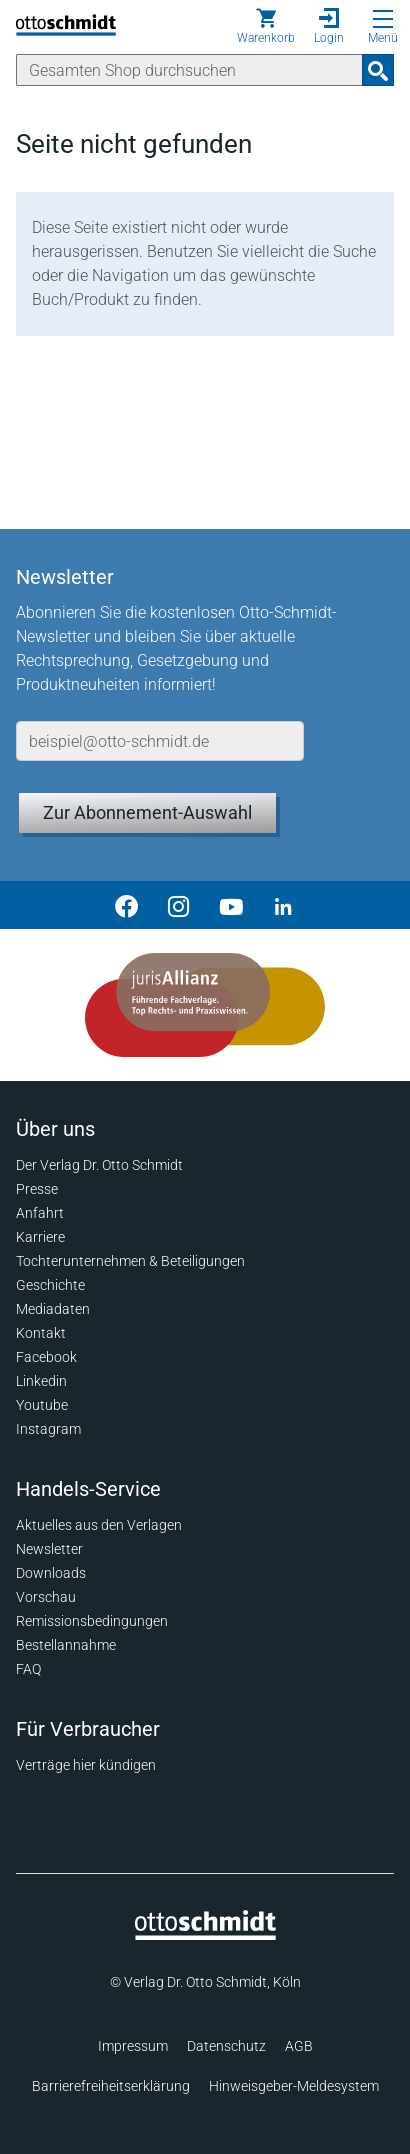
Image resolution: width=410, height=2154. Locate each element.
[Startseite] (205, 1935)
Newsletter (49, 1549)
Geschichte (50, 1285)
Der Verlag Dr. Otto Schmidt (99, 1165)
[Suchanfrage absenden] (378, 70)
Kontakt (41, 1333)
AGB (299, 2046)
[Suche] (189, 70)
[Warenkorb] (266, 26)
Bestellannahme (66, 1645)
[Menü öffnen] (383, 19)
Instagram (48, 1429)
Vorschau (46, 1597)
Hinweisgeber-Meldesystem (294, 2086)
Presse (37, 1189)
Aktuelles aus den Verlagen (99, 1525)
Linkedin (41, 1381)
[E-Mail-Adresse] (160, 741)
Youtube (42, 1405)
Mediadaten (53, 1309)
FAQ (28, 1669)
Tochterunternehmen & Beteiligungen (130, 1261)
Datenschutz (226, 2046)
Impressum (133, 2046)
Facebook (46, 1357)
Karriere (40, 1237)
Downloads (51, 1573)
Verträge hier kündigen (86, 1765)
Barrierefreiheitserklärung (111, 2086)
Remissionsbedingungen (92, 1621)
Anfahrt (40, 1213)
